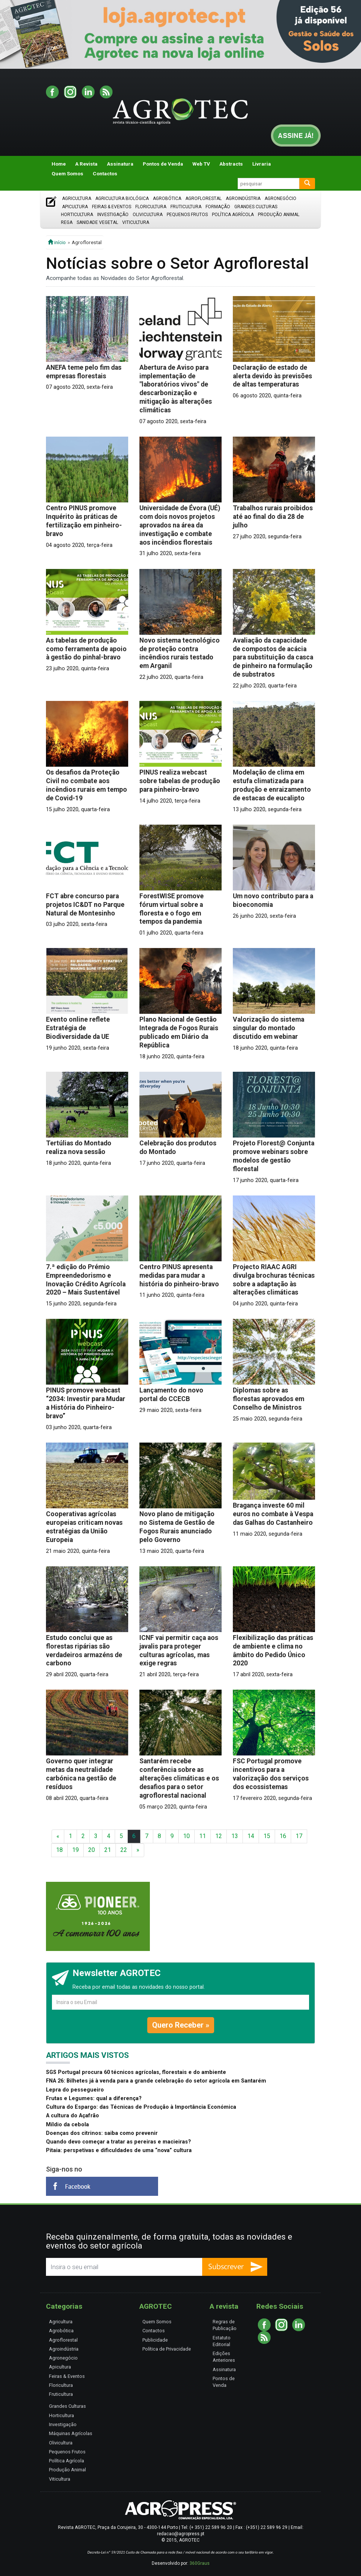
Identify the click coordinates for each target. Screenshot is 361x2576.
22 (123, 1849)
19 (75, 1849)
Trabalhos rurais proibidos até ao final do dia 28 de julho (273, 516)
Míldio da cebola (67, 2124)
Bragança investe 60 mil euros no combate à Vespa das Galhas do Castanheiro (273, 1514)
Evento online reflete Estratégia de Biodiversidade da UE (78, 1028)
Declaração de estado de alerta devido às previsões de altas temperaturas (272, 376)
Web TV (201, 164)
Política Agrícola (233, 214)
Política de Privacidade (166, 2349)
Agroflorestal (203, 198)
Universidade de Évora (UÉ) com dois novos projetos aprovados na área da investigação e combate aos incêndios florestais (179, 525)
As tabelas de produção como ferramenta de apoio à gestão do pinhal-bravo (86, 649)
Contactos (105, 173)
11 (202, 1836)
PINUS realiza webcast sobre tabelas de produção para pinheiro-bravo (179, 781)
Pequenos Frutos (187, 214)
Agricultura (76, 198)
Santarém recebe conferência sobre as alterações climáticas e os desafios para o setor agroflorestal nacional (179, 1778)
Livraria (261, 164)
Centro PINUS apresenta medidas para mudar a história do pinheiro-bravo (179, 1275)
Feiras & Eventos (111, 206)
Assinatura (120, 164)
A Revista (86, 164)
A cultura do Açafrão (72, 2115)
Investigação (113, 214)
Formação (218, 206)
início (57, 242)
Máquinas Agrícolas (70, 2433)
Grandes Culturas (255, 206)
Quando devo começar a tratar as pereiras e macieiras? (118, 2142)
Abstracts (231, 164)
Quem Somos (67, 173)
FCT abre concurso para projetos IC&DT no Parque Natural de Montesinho (85, 904)
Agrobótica (167, 198)
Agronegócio (280, 198)
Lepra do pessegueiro (75, 2090)
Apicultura (75, 206)
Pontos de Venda (163, 164)
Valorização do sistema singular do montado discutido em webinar (268, 1028)
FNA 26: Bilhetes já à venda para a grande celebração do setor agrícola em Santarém (156, 2081)
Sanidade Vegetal (97, 222)
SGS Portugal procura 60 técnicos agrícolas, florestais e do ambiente (136, 2072)
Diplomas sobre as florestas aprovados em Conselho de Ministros (268, 1399)
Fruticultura (185, 206)
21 (107, 1849)
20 (91, 1849)
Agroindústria (243, 198)
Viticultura (135, 222)
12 (218, 1836)
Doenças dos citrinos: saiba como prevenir (102, 2133)
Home (59, 164)
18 (59, 1849)
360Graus (199, 2563)
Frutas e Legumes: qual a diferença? (94, 2098)
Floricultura (150, 206)
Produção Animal (278, 214)
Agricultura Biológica (122, 198)
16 (283, 1836)
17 (299, 1836)
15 (266, 1836)
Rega (66, 222)
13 (234, 1836)
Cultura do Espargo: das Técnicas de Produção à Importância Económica (141, 2107)
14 (250, 1836)
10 (186, 1836)
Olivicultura (148, 214)
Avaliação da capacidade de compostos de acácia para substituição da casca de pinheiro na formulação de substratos (273, 657)
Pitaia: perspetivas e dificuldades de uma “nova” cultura (119, 2150)
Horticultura (77, 214)
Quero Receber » (180, 2025)
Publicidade (155, 2340)
